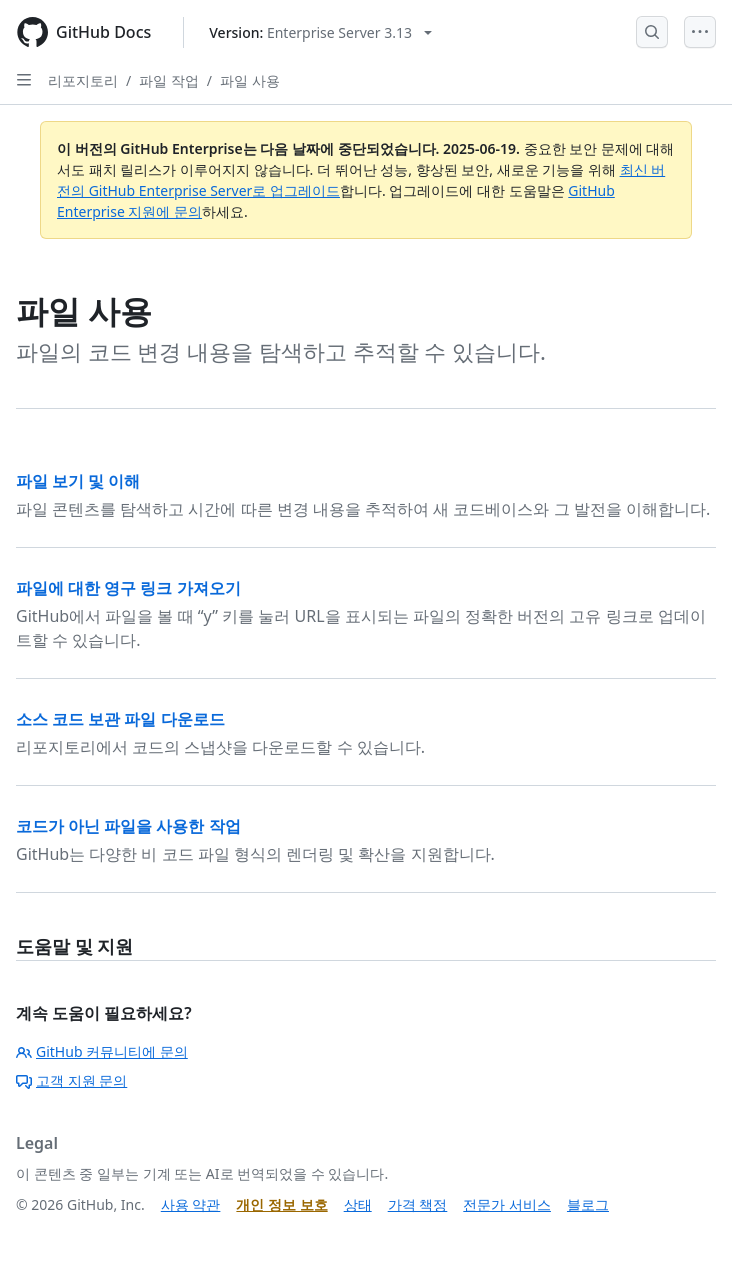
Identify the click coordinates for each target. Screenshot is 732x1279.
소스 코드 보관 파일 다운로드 (120, 719)
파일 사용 (250, 80)
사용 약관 (191, 1204)
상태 (358, 1204)
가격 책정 (418, 1204)
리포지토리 (83, 80)
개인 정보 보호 (281, 1204)
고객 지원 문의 (71, 1080)
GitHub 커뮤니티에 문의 (102, 1051)
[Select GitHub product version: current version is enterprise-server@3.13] (320, 32)
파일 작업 (169, 80)
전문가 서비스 (507, 1204)
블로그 (588, 1204)
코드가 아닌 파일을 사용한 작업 (128, 826)
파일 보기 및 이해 (78, 481)
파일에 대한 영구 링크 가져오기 (128, 588)
